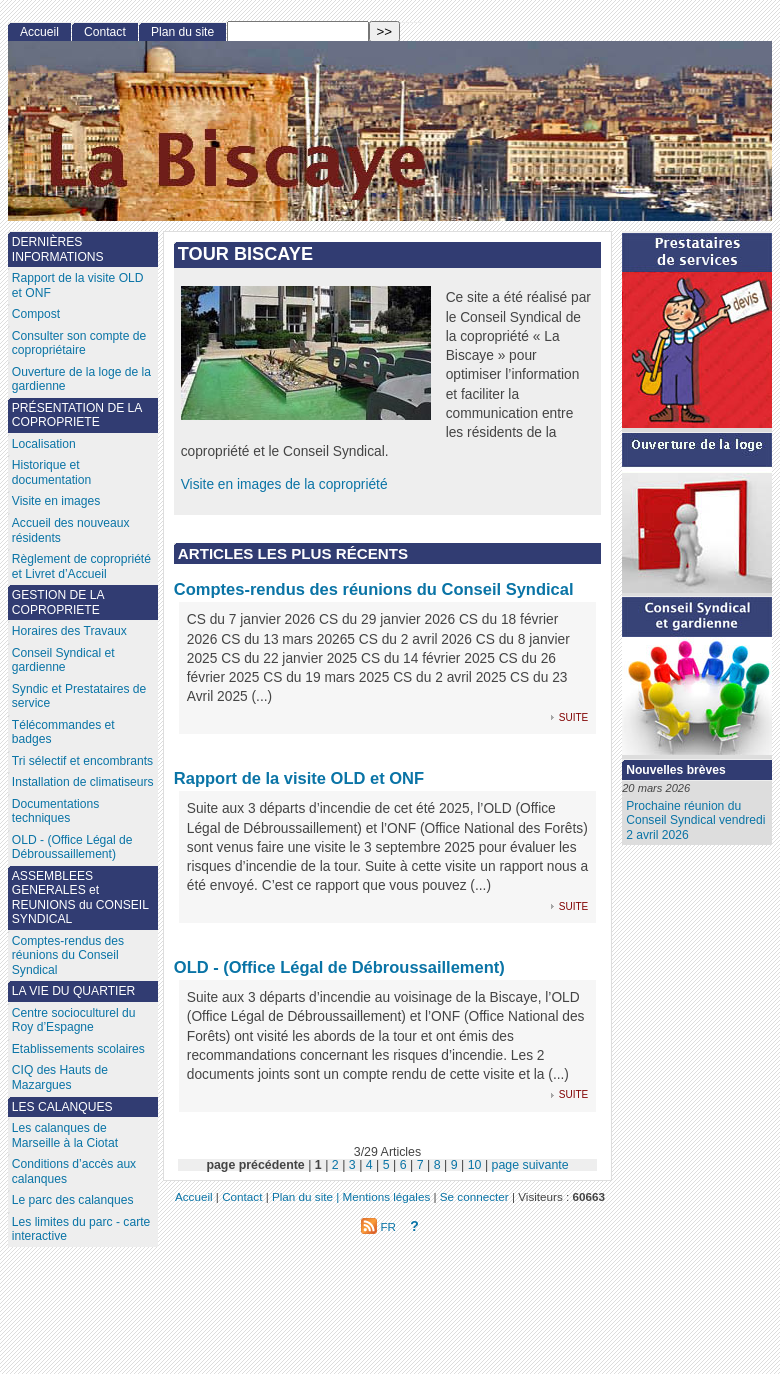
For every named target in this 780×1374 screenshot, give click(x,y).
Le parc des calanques (73, 1200)
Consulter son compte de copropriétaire (79, 343)
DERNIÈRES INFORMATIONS (58, 249)
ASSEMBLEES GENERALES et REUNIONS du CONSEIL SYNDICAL (80, 898)
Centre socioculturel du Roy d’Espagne (74, 1020)
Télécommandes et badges (63, 732)
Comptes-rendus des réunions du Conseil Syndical (374, 589)
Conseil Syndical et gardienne (63, 660)
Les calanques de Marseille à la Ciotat (65, 1135)
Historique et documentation (51, 472)
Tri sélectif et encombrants (82, 761)
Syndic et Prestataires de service (79, 696)
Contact (105, 32)
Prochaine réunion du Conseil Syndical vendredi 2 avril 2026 (695, 820)
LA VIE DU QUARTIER (73, 991)
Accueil (39, 32)
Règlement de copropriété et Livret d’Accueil (81, 566)
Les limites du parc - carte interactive (81, 1229)
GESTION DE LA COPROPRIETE (58, 602)
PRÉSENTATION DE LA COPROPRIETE (77, 415)
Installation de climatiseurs (83, 782)
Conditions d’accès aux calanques (74, 1171)
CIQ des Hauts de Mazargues (60, 1077)
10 (475, 1165)
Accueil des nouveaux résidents (71, 530)
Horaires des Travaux (69, 631)
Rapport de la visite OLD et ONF (299, 778)
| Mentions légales (383, 1196)
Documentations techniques (55, 811)
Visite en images (56, 501)
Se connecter (474, 1196)
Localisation (44, 444)
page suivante (530, 1165)
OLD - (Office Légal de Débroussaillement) (339, 967)
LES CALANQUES (62, 1107)
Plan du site (182, 32)
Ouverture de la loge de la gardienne (81, 379)
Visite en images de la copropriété (284, 484)
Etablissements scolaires (78, 1049)
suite (573, 716)
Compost (36, 314)
